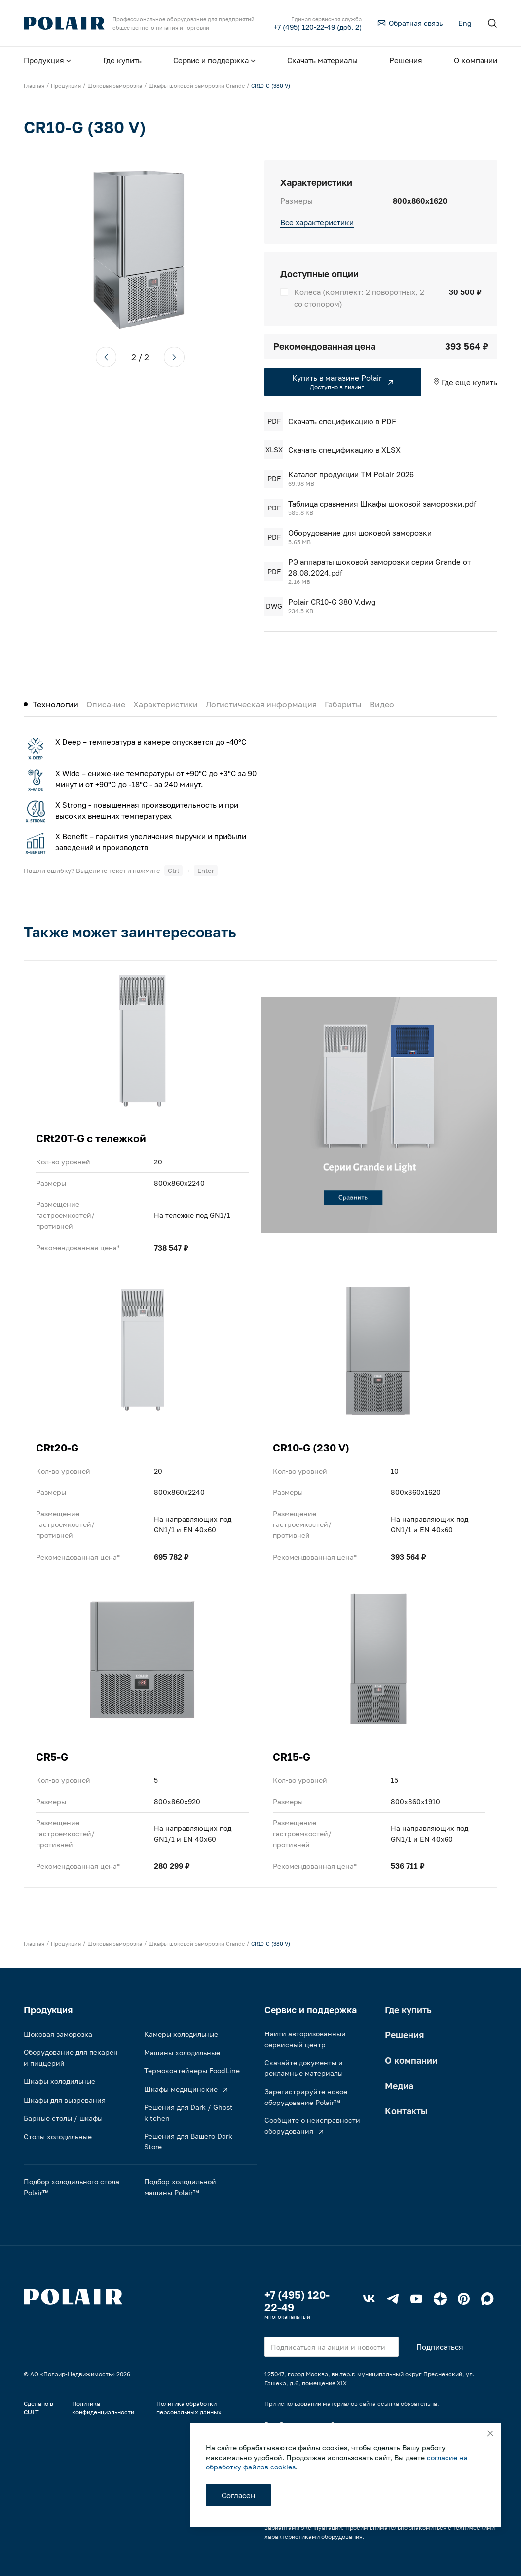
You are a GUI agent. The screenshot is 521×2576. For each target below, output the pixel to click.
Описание (105, 704)
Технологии (55, 704)
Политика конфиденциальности (103, 2408)
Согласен (238, 2495)
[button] (106, 357)
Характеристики (165, 704)
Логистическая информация (261, 704)
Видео (382, 704)
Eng (465, 23)
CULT (31, 2412)
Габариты (343, 704)
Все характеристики (317, 222)
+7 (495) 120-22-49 (297, 2301)
